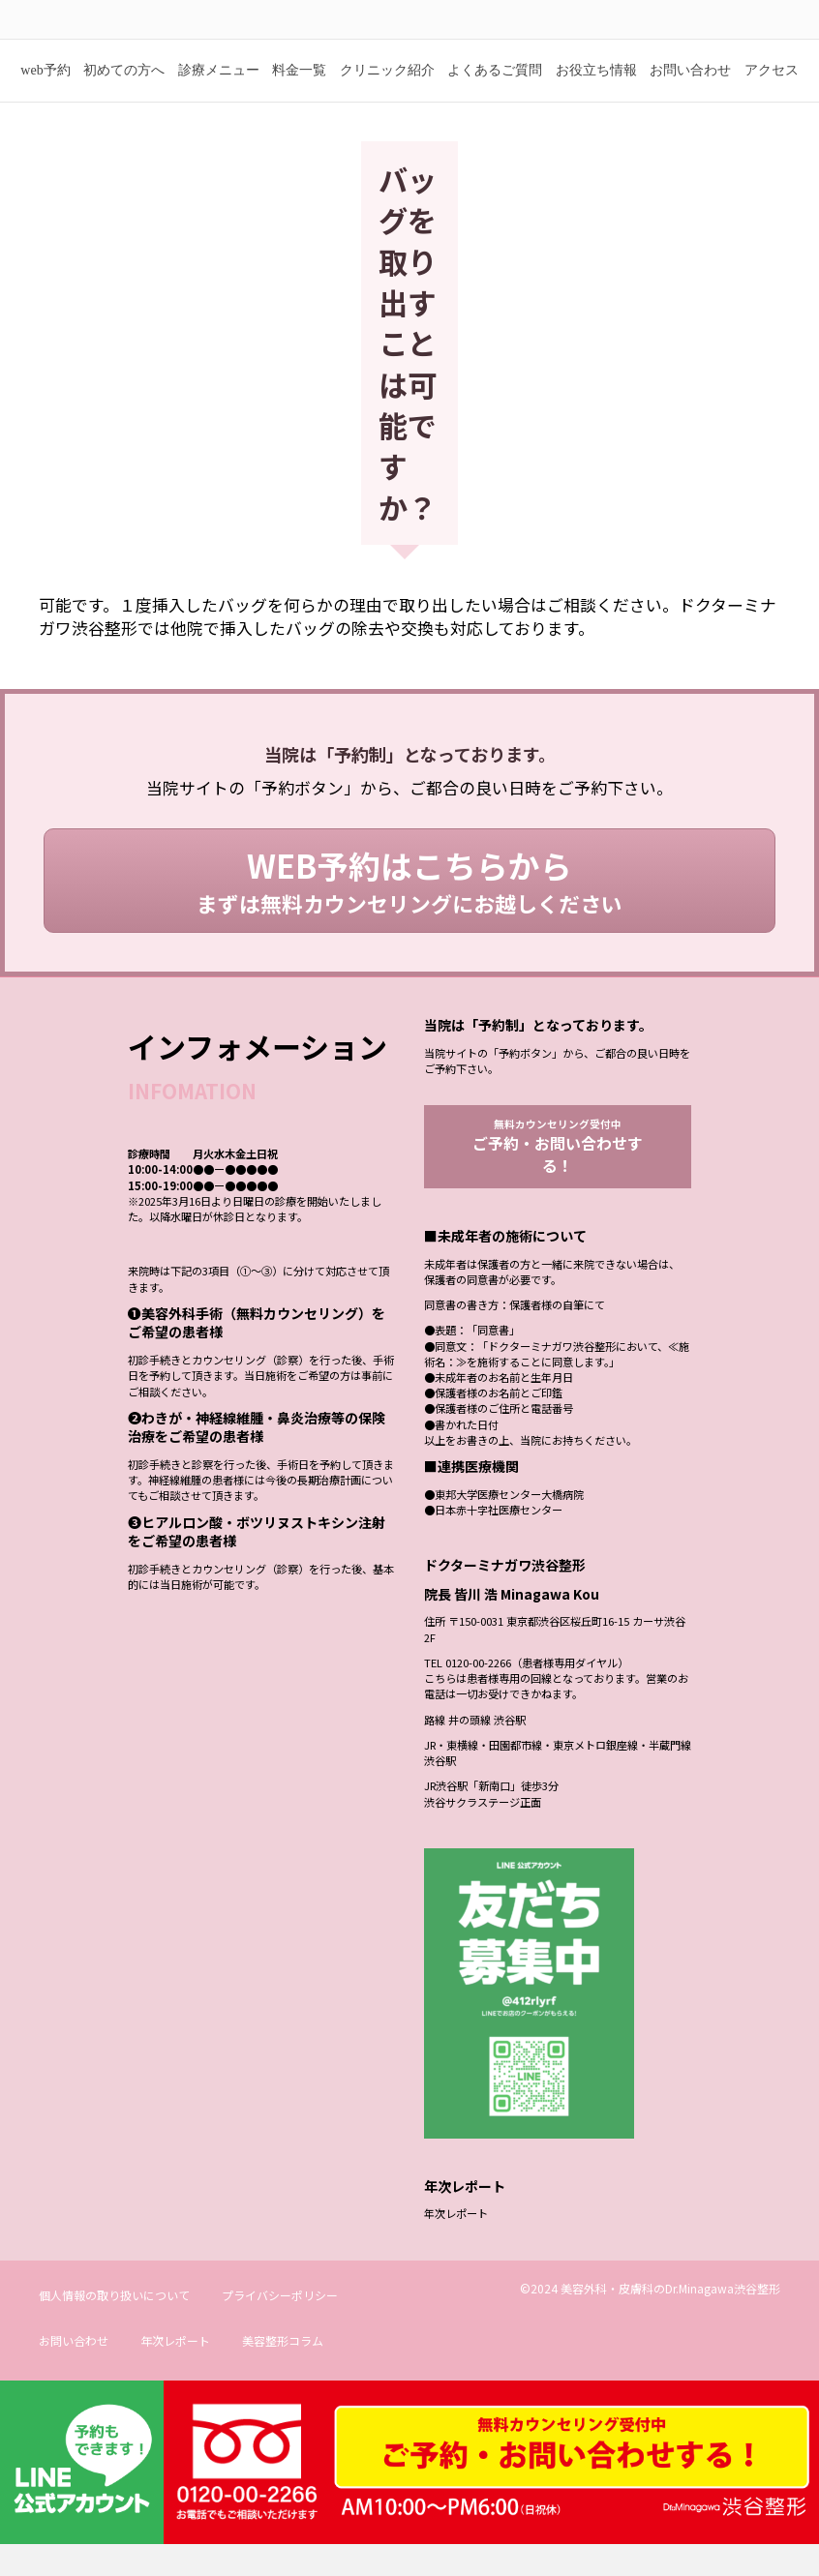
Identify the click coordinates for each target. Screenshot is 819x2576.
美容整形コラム (282, 2372)
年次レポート (456, 2245)
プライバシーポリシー (280, 2327)
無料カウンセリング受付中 (558, 1177)
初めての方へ (124, 99)
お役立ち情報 (596, 99)
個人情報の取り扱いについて (114, 2327)
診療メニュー (218, 99)
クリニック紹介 (387, 99)
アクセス (771, 99)
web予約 (45, 99)
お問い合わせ (690, 99)
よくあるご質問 (494, 99)
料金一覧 (299, 99)
